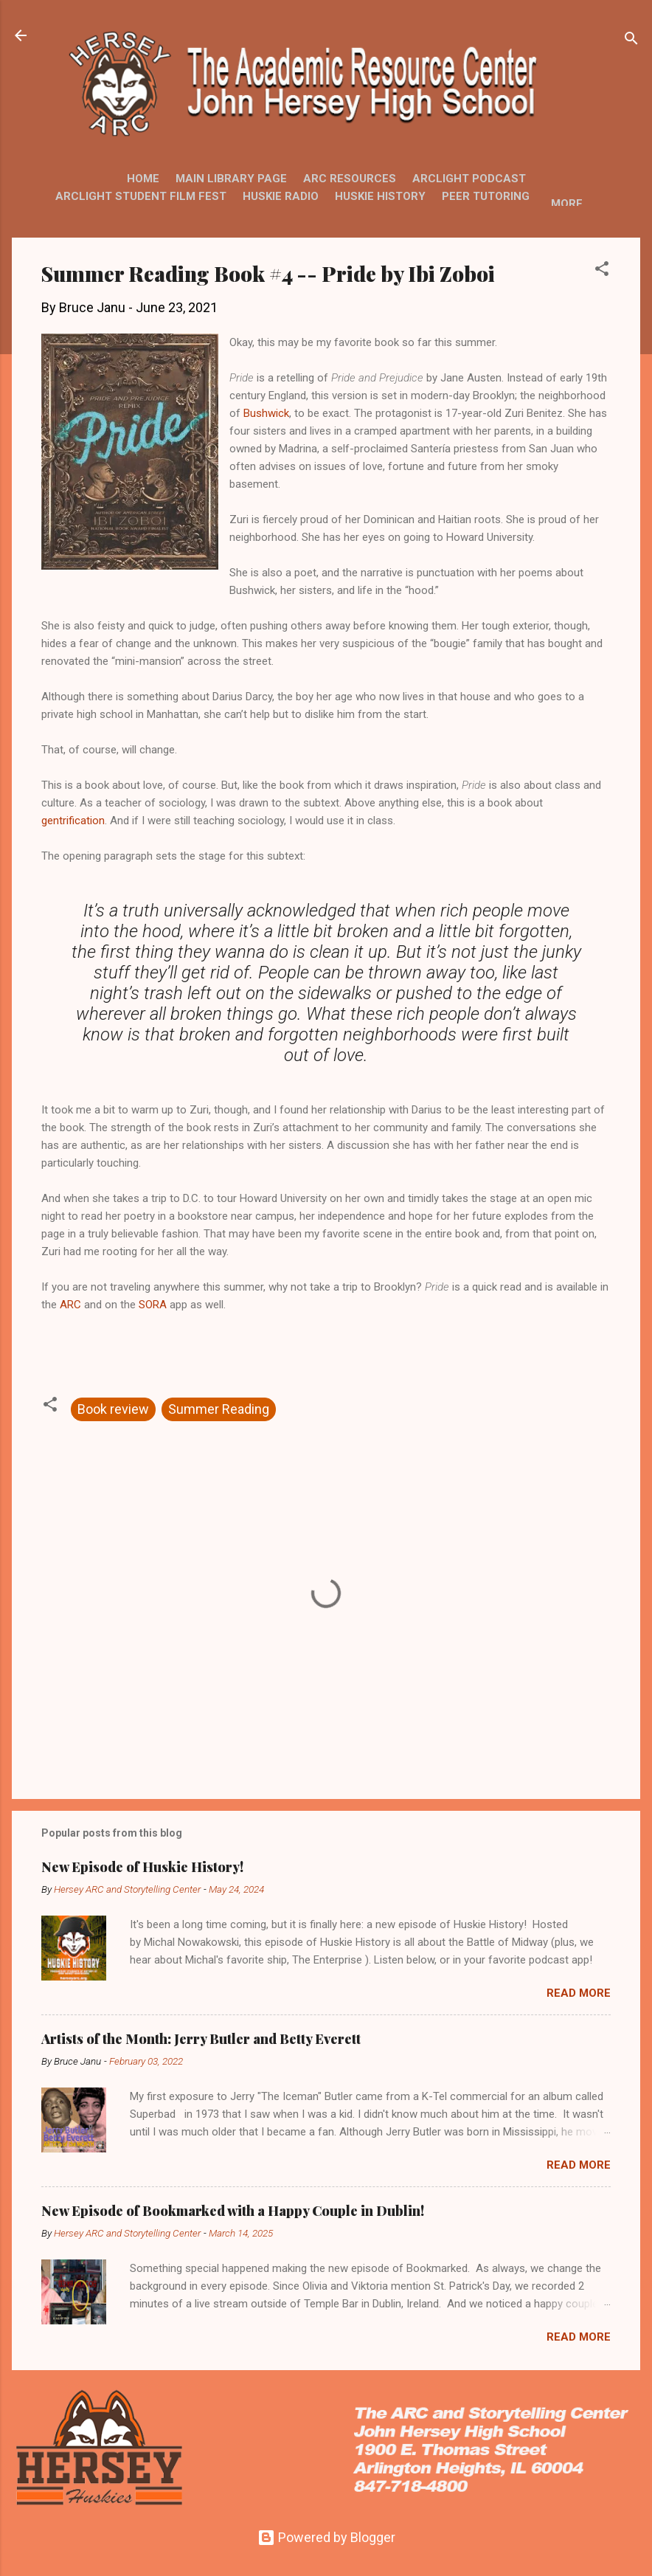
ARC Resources (349, 178)
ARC (70, 1304)
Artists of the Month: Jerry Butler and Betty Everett (201, 2039)
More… (571, 203)
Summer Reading (218, 1409)
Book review (113, 1409)
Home (143, 178)
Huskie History (380, 196)
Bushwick (266, 413)
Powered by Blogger (326, 2537)
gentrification (73, 820)
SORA (153, 1304)
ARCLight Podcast (469, 178)
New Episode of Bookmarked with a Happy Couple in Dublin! (232, 2211)
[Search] (631, 40)
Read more (579, 1993)
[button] (602, 271)
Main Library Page (231, 178)
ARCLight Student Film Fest (140, 196)
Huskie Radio (281, 196)
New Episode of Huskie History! (142, 1867)
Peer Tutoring (486, 196)
